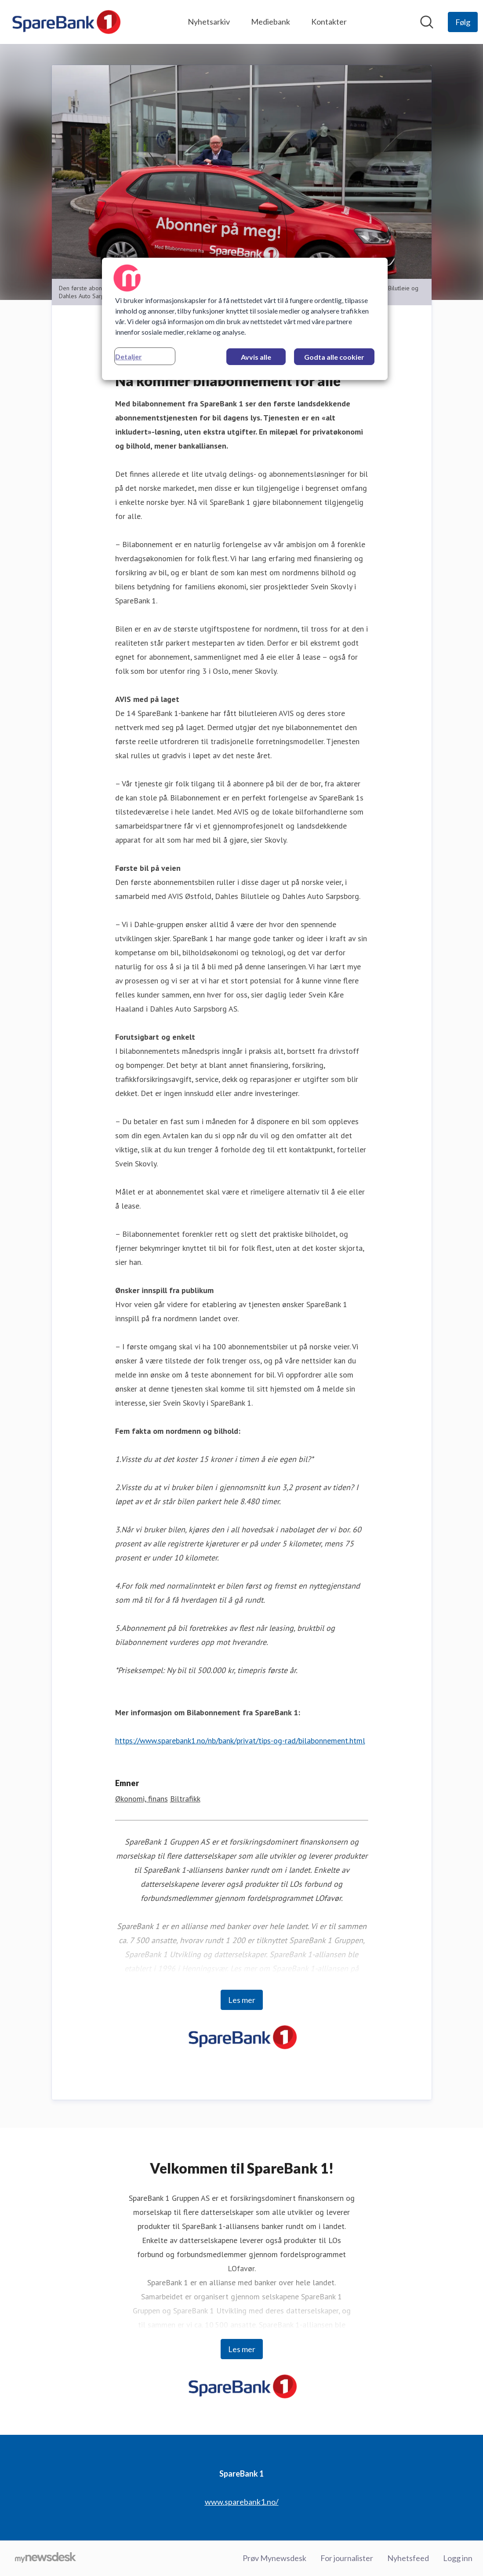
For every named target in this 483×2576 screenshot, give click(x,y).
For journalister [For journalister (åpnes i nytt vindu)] (346, 2558)
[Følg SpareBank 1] (463, 22)
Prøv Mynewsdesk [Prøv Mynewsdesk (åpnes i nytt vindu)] (274, 2558)
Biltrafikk (185, 1799)
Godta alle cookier (334, 357)
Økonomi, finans (141, 1799)
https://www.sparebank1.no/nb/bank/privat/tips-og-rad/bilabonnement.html (240, 1741)
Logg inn (457, 2558)
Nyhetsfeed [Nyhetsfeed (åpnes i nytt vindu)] (408, 2558)
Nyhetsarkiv (209, 21)
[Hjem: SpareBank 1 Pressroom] (65, 22)
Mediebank (270, 21)
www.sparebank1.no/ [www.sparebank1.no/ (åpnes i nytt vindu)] (242, 2502)
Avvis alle (256, 357)
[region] (245, 319)
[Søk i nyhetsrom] (427, 22)
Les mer (241, 2000)
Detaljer (128, 356)
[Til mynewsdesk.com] (45, 2558)
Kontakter (329, 21)
